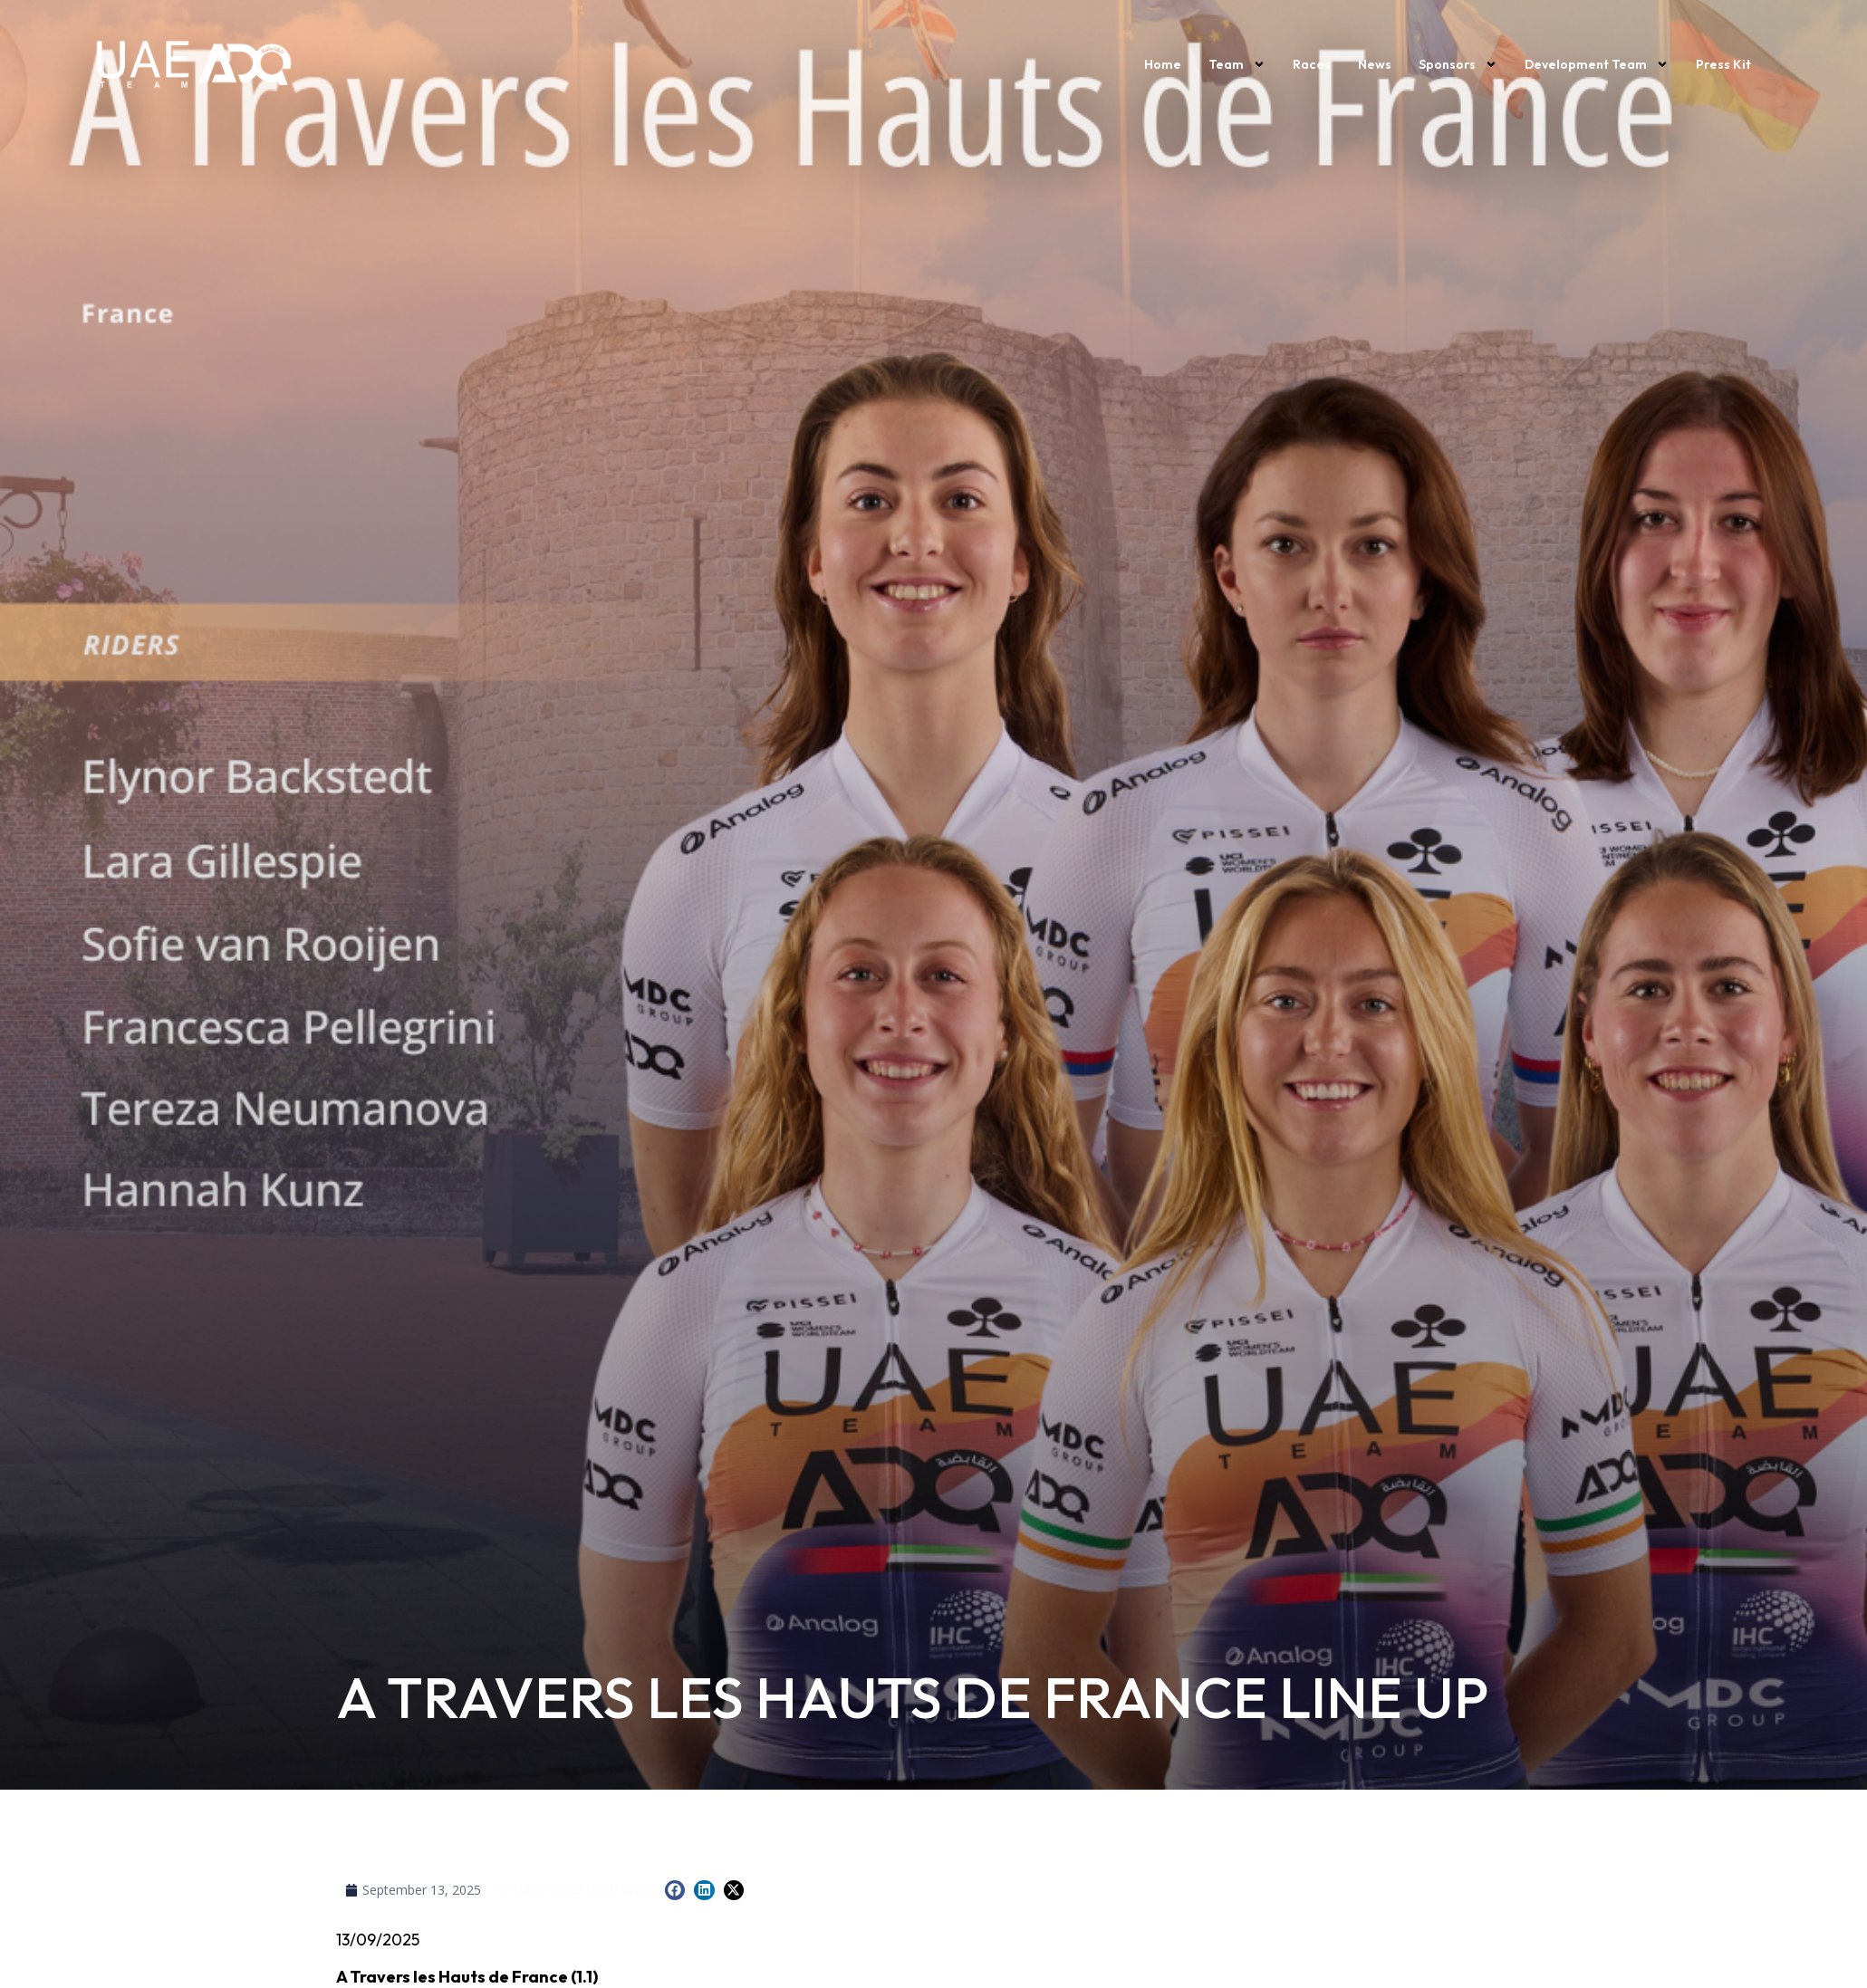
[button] (675, 1890)
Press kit (1723, 64)
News (1374, 64)
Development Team (1597, 64)
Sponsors (1458, 64)
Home (1162, 64)
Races (1312, 64)
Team (1237, 64)
